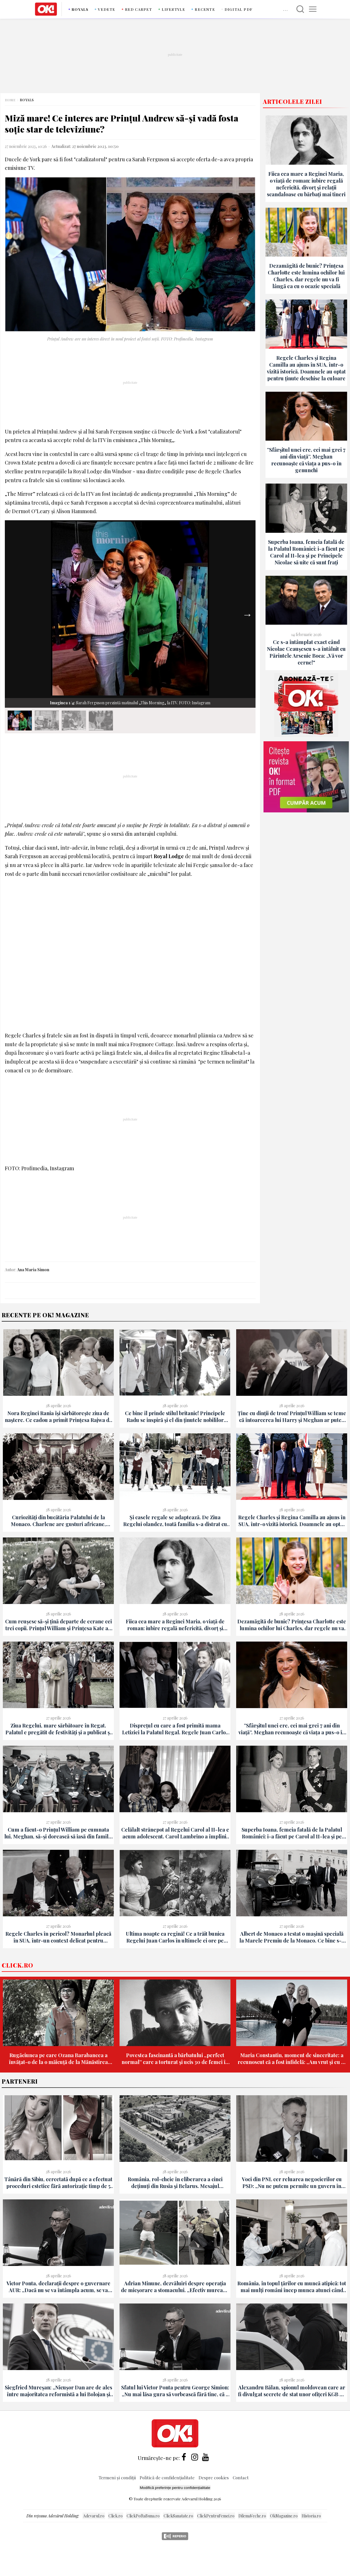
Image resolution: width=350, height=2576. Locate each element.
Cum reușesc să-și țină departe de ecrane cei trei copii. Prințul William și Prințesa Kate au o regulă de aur (58, 1625)
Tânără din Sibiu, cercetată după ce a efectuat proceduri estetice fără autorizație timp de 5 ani (58, 2182)
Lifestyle (174, 9)
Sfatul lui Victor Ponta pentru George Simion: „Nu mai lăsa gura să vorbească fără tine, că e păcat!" (175, 2391)
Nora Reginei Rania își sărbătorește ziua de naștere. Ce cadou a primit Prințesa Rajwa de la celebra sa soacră (58, 1416)
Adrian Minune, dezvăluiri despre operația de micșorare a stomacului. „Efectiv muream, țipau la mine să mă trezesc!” (175, 2287)
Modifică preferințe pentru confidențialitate (175, 2488)
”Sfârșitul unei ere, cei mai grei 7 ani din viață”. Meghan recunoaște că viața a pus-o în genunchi (306, 460)
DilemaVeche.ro (252, 2516)
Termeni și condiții (117, 2477)
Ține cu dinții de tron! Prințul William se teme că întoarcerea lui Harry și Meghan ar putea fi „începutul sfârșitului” (292, 1416)
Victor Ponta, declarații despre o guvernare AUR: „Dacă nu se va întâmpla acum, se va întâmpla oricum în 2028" (58, 2287)
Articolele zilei (292, 101)
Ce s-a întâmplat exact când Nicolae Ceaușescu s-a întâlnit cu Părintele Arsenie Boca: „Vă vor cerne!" (306, 652)
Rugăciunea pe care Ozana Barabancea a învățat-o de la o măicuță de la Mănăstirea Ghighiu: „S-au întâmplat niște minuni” (58, 2058)
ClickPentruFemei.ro (215, 2516)
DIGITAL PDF (238, 9)
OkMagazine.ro (284, 2516)
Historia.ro (311, 2516)
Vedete (106, 9)
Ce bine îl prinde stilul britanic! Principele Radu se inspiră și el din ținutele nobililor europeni (175, 1416)
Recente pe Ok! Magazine (45, 1315)
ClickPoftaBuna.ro (143, 2516)
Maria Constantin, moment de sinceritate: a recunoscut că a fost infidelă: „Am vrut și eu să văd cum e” (292, 2058)
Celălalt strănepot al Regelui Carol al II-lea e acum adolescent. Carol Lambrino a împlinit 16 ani (175, 1833)
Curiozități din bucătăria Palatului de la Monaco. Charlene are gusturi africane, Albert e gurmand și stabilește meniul (58, 1521)
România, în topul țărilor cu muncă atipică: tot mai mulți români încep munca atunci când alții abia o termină (291, 2287)
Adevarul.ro (93, 2516)
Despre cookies (214, 2477)
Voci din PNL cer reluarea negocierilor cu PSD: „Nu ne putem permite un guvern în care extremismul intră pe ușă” (292, 2182)
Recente (205, 9)
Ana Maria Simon (33, 1269)
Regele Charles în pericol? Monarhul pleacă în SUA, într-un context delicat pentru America (58, 1937)
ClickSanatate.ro (178, 2516)
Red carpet (138, 9)
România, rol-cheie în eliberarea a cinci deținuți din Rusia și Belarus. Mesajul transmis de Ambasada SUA (175, 2182)
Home (10, 100)
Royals (80, 9)
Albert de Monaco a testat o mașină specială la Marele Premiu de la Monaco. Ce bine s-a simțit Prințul (291, 1937)
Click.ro (17, 1965)
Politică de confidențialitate (168, 2477)
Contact (241, 2477)
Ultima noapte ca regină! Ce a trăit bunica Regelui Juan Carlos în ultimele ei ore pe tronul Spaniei (175, 1937)
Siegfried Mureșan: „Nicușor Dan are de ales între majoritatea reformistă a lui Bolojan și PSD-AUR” (58, 2391)
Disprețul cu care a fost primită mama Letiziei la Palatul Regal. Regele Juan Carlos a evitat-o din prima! (175, 1729)
